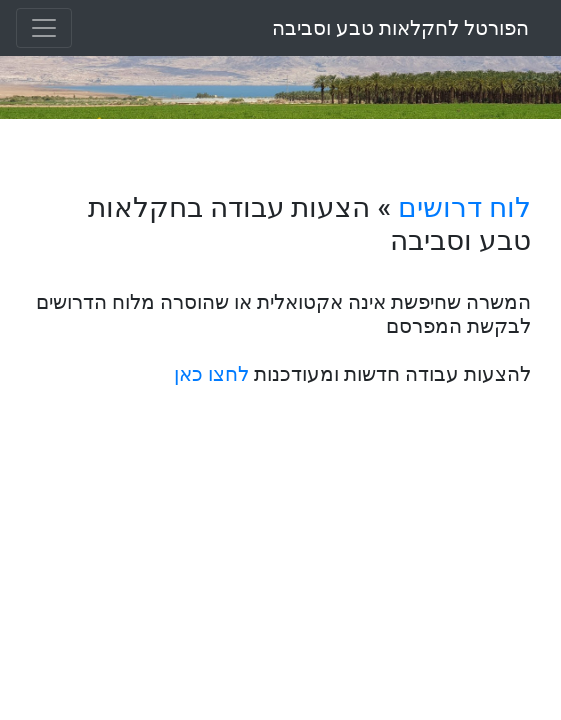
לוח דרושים (464, 207)
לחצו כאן (211, 374)
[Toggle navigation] (44, 28)
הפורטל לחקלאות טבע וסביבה (400, 28)
